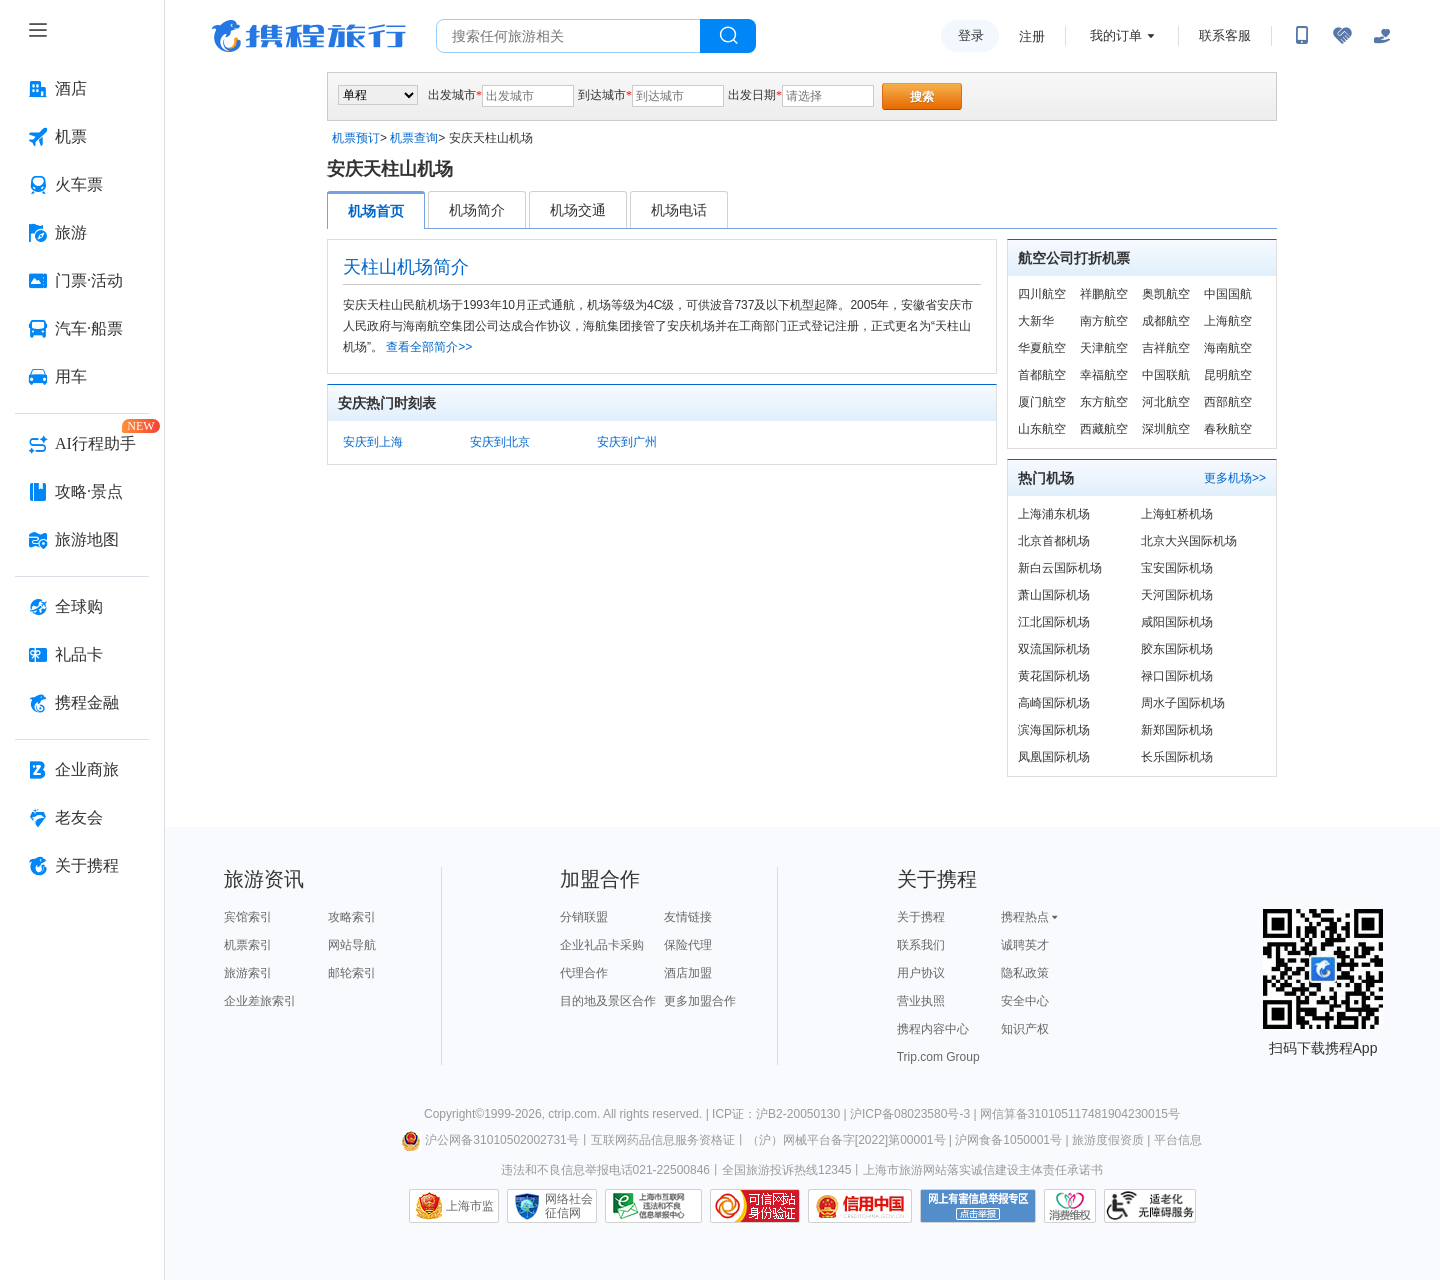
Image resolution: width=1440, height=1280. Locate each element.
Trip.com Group (938, 1057)
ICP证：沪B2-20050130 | (781, 1114)
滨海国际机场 (1054, 730)
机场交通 (578, 210)
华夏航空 (1042, 348)
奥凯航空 (1166, 294)
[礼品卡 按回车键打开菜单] (82, 655)
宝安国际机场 (1177, 568)
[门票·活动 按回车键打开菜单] (82, 281)
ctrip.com (572, 1114)
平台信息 (1178, 1140)
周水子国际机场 (1183, 703)
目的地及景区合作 (608, 1001)
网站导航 (352, 945)
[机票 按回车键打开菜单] (82, 137)
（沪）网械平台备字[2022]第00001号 (846, 1140)
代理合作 (584, 973)
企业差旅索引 (260, 1001)
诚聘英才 (1025, 945)
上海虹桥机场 (1177, 514)
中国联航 (1166, 375)
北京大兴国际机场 (1189, 541)
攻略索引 (352, 917)
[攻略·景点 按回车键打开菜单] (82, 492)
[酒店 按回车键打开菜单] (82, 89)
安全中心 (1025, 1001)
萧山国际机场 (1054, 595)
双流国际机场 (1054, 649)
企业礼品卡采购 (602, 945)
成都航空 (1166, 321)
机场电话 (679, 210)
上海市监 (470, 1206)
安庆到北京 (500, 442)
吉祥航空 (1166, 348)
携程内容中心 (933, 1029)
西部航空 (1228, 402)
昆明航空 (1228, 375)
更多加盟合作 (700, 1001)
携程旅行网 (309, 36)
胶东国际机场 (1177, 649)
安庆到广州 (627, 442)
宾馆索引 (248, 917)
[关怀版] (1382, 36)
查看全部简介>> (429, 347)
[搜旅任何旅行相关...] (568, 36)
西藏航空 (1104, 429)
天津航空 (1104, 348)
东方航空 (1104, 402)
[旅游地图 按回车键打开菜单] (82, 540)
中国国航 (1228, 294)
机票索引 (248, 945)
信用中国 (860, 1206)
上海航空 (1228, 321)
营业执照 (921, 1001)
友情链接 (688, 917)
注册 (1032, 36)
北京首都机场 (1054, 541)
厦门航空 (1042, 402)
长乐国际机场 (1177, 757)
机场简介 (477, 210)
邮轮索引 (352, 973)
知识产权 (1025, 1029)
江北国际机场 (1054, 622)
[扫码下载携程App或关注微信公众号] (1302, 36)
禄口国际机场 (1177, 676)
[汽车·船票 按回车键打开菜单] (82, 329)
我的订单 (1116, 35)
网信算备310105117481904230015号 (1080, 1114)
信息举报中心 (653, 1206)
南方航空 (1104, 321)
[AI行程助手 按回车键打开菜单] (82, 444)
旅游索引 (248, 973)
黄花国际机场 (1054, 676)
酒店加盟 (688, 973)
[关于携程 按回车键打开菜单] (82, 866)
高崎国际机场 (1054, 703)
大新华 (1036, 321)
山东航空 (1042, 429)
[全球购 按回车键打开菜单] (82, 607)
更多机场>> (1235, 478)
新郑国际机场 (1177, 730)
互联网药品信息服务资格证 (663, 1140)
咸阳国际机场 (1177, 622)
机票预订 (356, 138)
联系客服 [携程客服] (1225, 35)
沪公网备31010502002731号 (490, 1140)
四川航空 (1042, 294)
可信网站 (755, 1206)
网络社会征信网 (569, 1206)
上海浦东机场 (1054, 514)
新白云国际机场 (1060, 568)
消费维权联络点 (1070, 1206)
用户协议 (921, 973)
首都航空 (1042, 375)
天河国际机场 (1177, 595)
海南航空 (1228, 348)
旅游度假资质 (1108, 1140)
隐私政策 (1025, 973)
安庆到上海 (373, 442)
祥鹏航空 (1104, 294)
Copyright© (454, 1114)
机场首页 (376, 211)
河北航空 (1166, 402)
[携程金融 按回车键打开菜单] (82, 703)
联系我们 (921, 945)
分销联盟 (584, 917)
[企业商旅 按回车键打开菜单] (82, 770)
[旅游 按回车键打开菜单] (82, 233)
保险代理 (688, 945)
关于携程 (921, 917)
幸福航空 (1104, 375)
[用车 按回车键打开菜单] (82, 377)
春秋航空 (1228, 429)
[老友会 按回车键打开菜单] (82, 818)
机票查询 (414, 138)
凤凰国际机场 (1054, 757)
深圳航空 (1166, 429)
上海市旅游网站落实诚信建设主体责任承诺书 (983, 1170)
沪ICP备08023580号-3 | (915, 1114)
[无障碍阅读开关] (1342, 36)
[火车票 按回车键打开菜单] (82, 185)
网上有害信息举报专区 (978, 1206)
